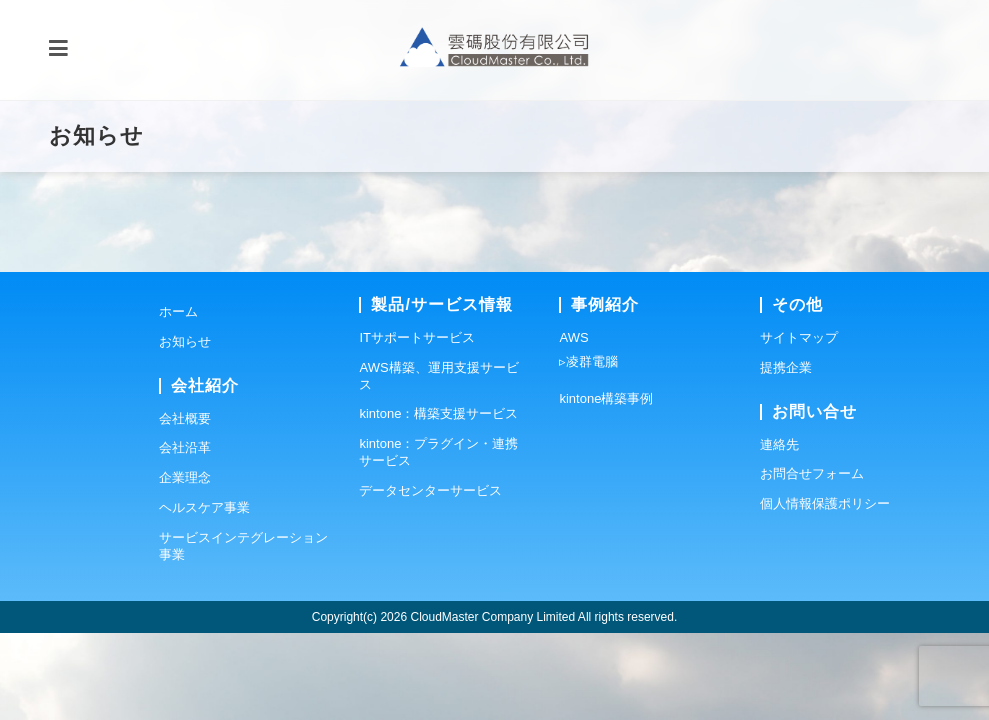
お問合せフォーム (812, 561)
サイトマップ (799, 424)
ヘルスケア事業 (204, 594)
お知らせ (185, 428)
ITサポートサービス (417, 424)
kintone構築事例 (606, 485)
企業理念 (185, 564)
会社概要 (185, 505)
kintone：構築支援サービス (438, 501)
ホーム (178, 398)
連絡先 (779, 531)
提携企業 (786, 454)
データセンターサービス (430, 577)
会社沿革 (185, 535)
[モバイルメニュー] (58, 49)
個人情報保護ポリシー (825, 590)
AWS (573, 424)
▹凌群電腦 (588, 448)
